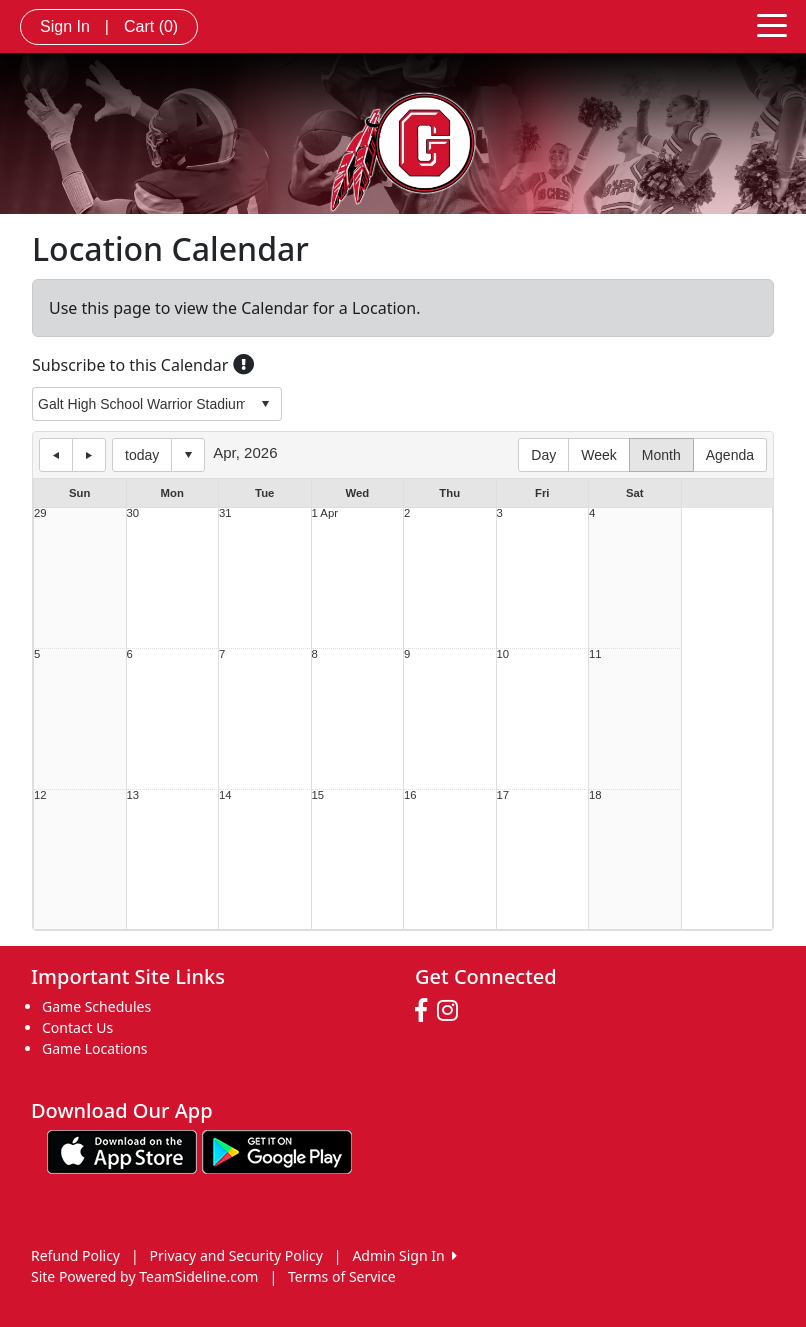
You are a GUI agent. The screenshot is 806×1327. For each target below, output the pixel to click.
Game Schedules (96, 1006)
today (142, 455)
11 (595, 654)
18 (595, 795)
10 (503, 654)
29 (40, 513)
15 (318, 795)
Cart (151, 26)
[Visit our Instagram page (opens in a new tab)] (452, 1011)
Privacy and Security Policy (236, 1255)
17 (503, 795)
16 (410, 795)
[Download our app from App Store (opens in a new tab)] (122, 1149)
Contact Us (77, 1027)
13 (133, 795)
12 (40, 795)
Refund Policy (75, 1255)
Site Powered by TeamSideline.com (144, 1276)
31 (225, 513)
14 (225, 795)
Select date (188, 455)
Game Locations (95, 1048)
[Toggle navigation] (772, 24)
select (265, 404)
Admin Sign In (404, 1255)
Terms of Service (342, 1276)
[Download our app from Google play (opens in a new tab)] (277, 1149)
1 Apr (325, 513)
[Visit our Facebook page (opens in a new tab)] (426, 1011)
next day (89, 455)
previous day (56, 455)
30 (133, 513)
